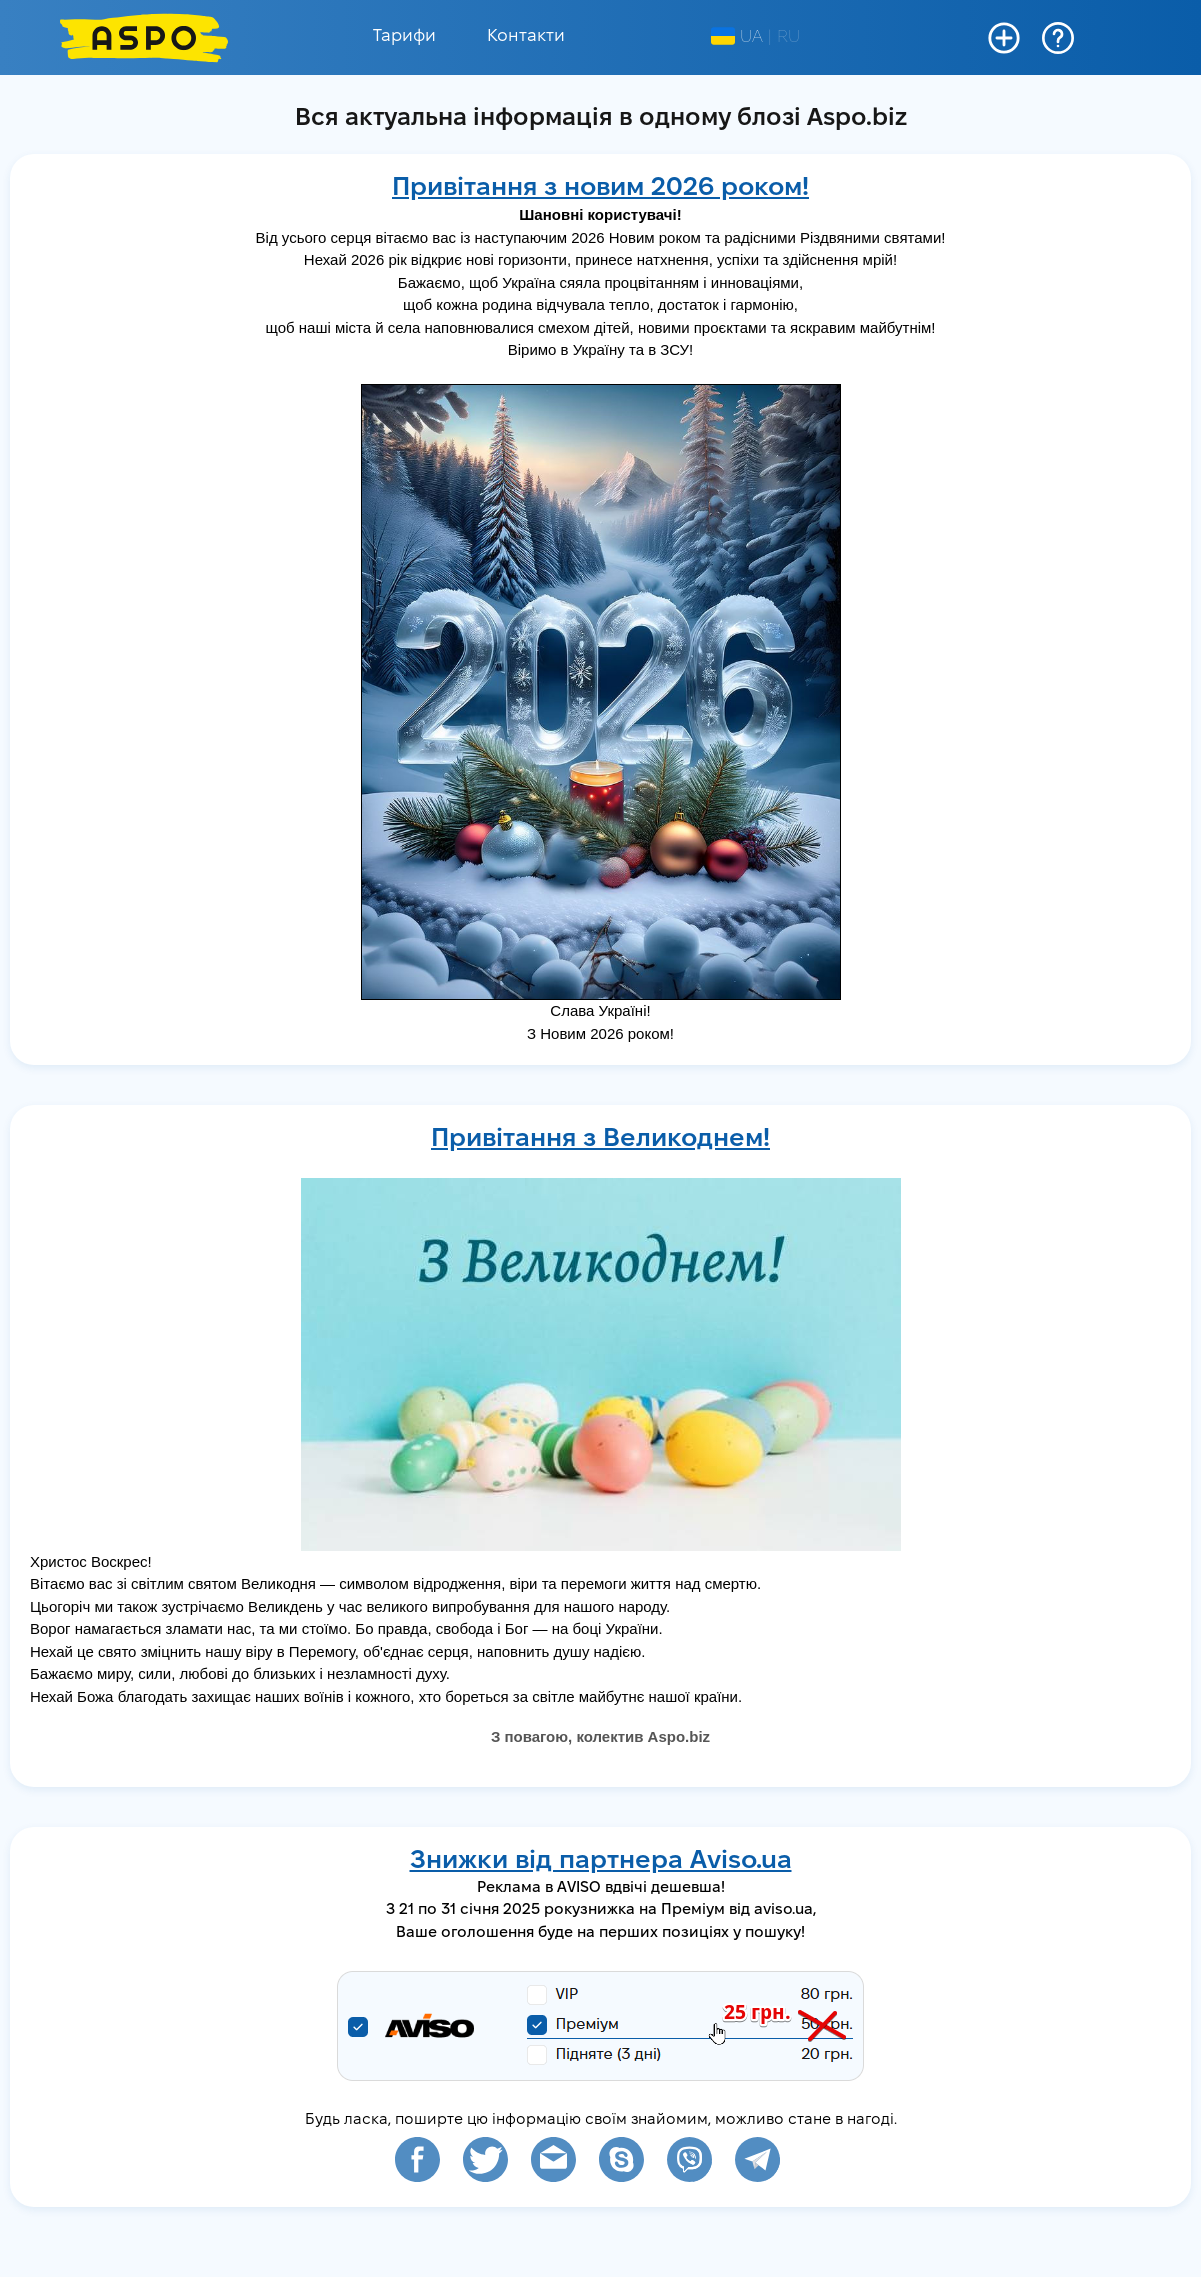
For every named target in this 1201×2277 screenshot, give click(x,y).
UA (737, 37)
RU (788, 37)
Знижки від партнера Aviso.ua (601, 1861)
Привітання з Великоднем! (600, 1139)
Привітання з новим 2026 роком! (600, 188)
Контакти (526, 36)
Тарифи (404, 36)
